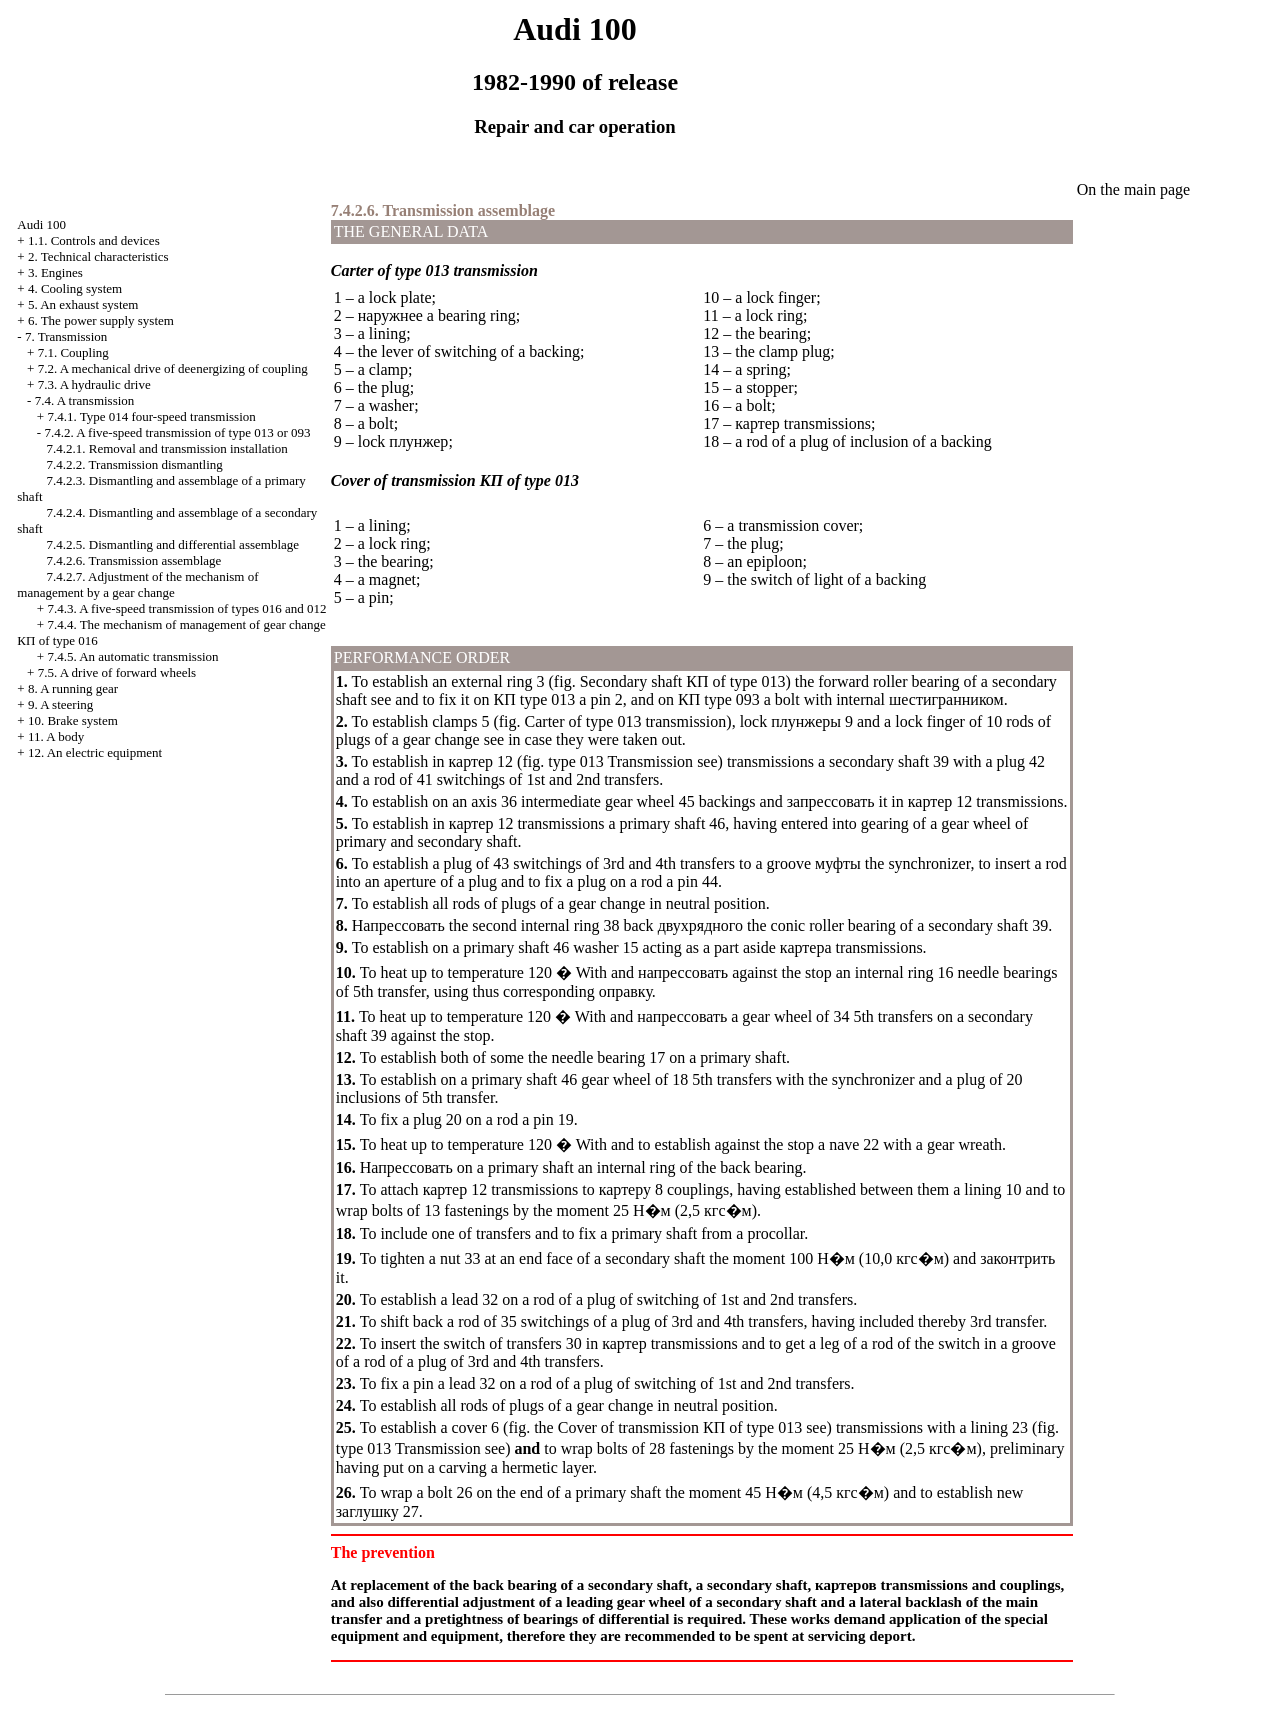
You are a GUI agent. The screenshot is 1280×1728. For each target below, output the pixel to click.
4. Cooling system (75, 288)
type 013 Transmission (620, 761)
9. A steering (60, 704)
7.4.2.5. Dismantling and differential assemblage (173, 544)
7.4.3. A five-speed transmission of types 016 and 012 (186, 608)
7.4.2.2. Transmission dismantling (135, 464)
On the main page (1133, 189)
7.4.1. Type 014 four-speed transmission (151, 416)
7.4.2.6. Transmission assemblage (134, 560)
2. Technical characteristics (98, 256)
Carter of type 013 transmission (626, 721)
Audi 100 (41, 224)
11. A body (56, 736)
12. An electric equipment (95, 752)
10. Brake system (73, 720)
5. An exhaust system (83, 304)
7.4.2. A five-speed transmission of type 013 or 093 (177, 432)
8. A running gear (73, 688)
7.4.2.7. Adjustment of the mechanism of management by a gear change (137, 584)
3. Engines (55, 272)
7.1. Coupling (73, 352)
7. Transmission (66, 336)
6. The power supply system (101, 320)
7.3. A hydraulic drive (94, 384)
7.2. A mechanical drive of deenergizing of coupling (173, 368)
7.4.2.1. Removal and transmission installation (167, 448)
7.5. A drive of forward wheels (117, 672)
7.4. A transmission (85, 400)
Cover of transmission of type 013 (680, 1427)
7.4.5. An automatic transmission (132, 656)
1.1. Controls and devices (94, 240)
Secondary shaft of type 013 (683, 681)
